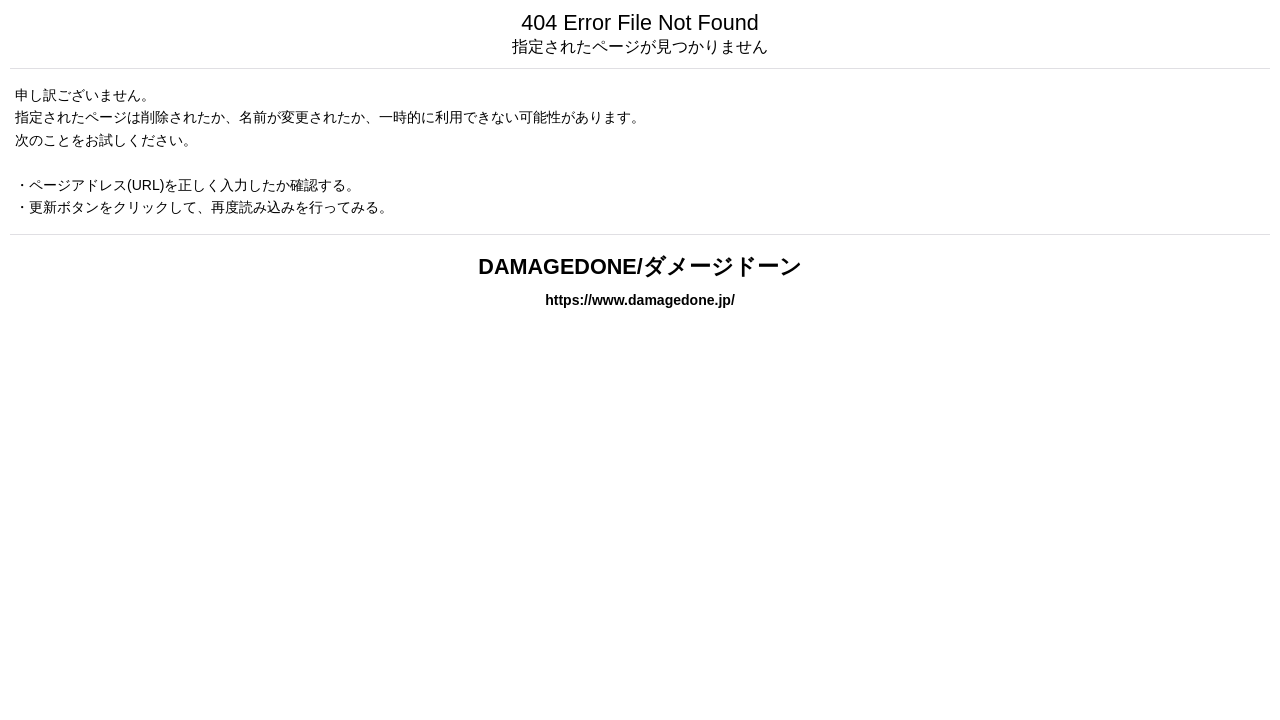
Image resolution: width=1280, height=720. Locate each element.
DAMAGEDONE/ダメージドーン (639, 266)
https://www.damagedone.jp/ (640, 300)
